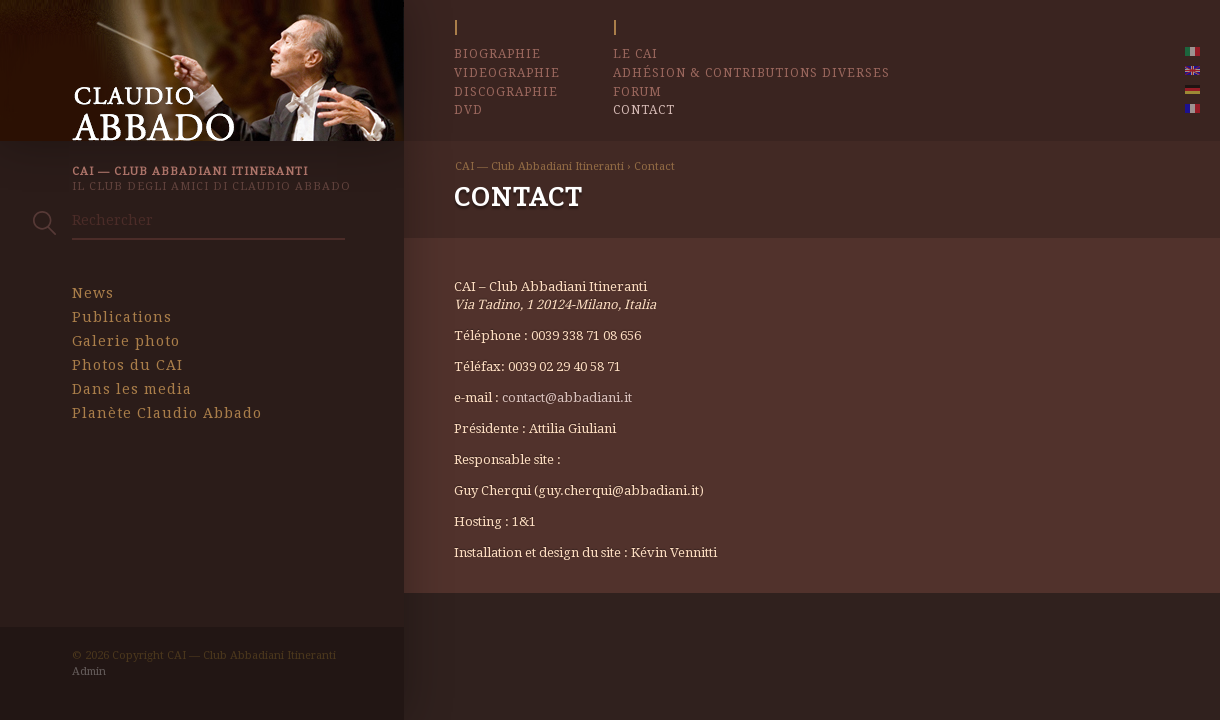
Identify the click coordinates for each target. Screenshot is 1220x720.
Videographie (507, 73)
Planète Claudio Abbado (167, 413)
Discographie (506, 92)
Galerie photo (126, 341)
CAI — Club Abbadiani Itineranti (539, 166)
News (93, 293)
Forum (637, 92)
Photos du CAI (127, 365)
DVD (468, 110)
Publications (122, 317)
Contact (644, 110)
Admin (89, 671)
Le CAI (635, 54)
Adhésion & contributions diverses (751, 73)
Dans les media (132, 389)
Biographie (497, 54)
